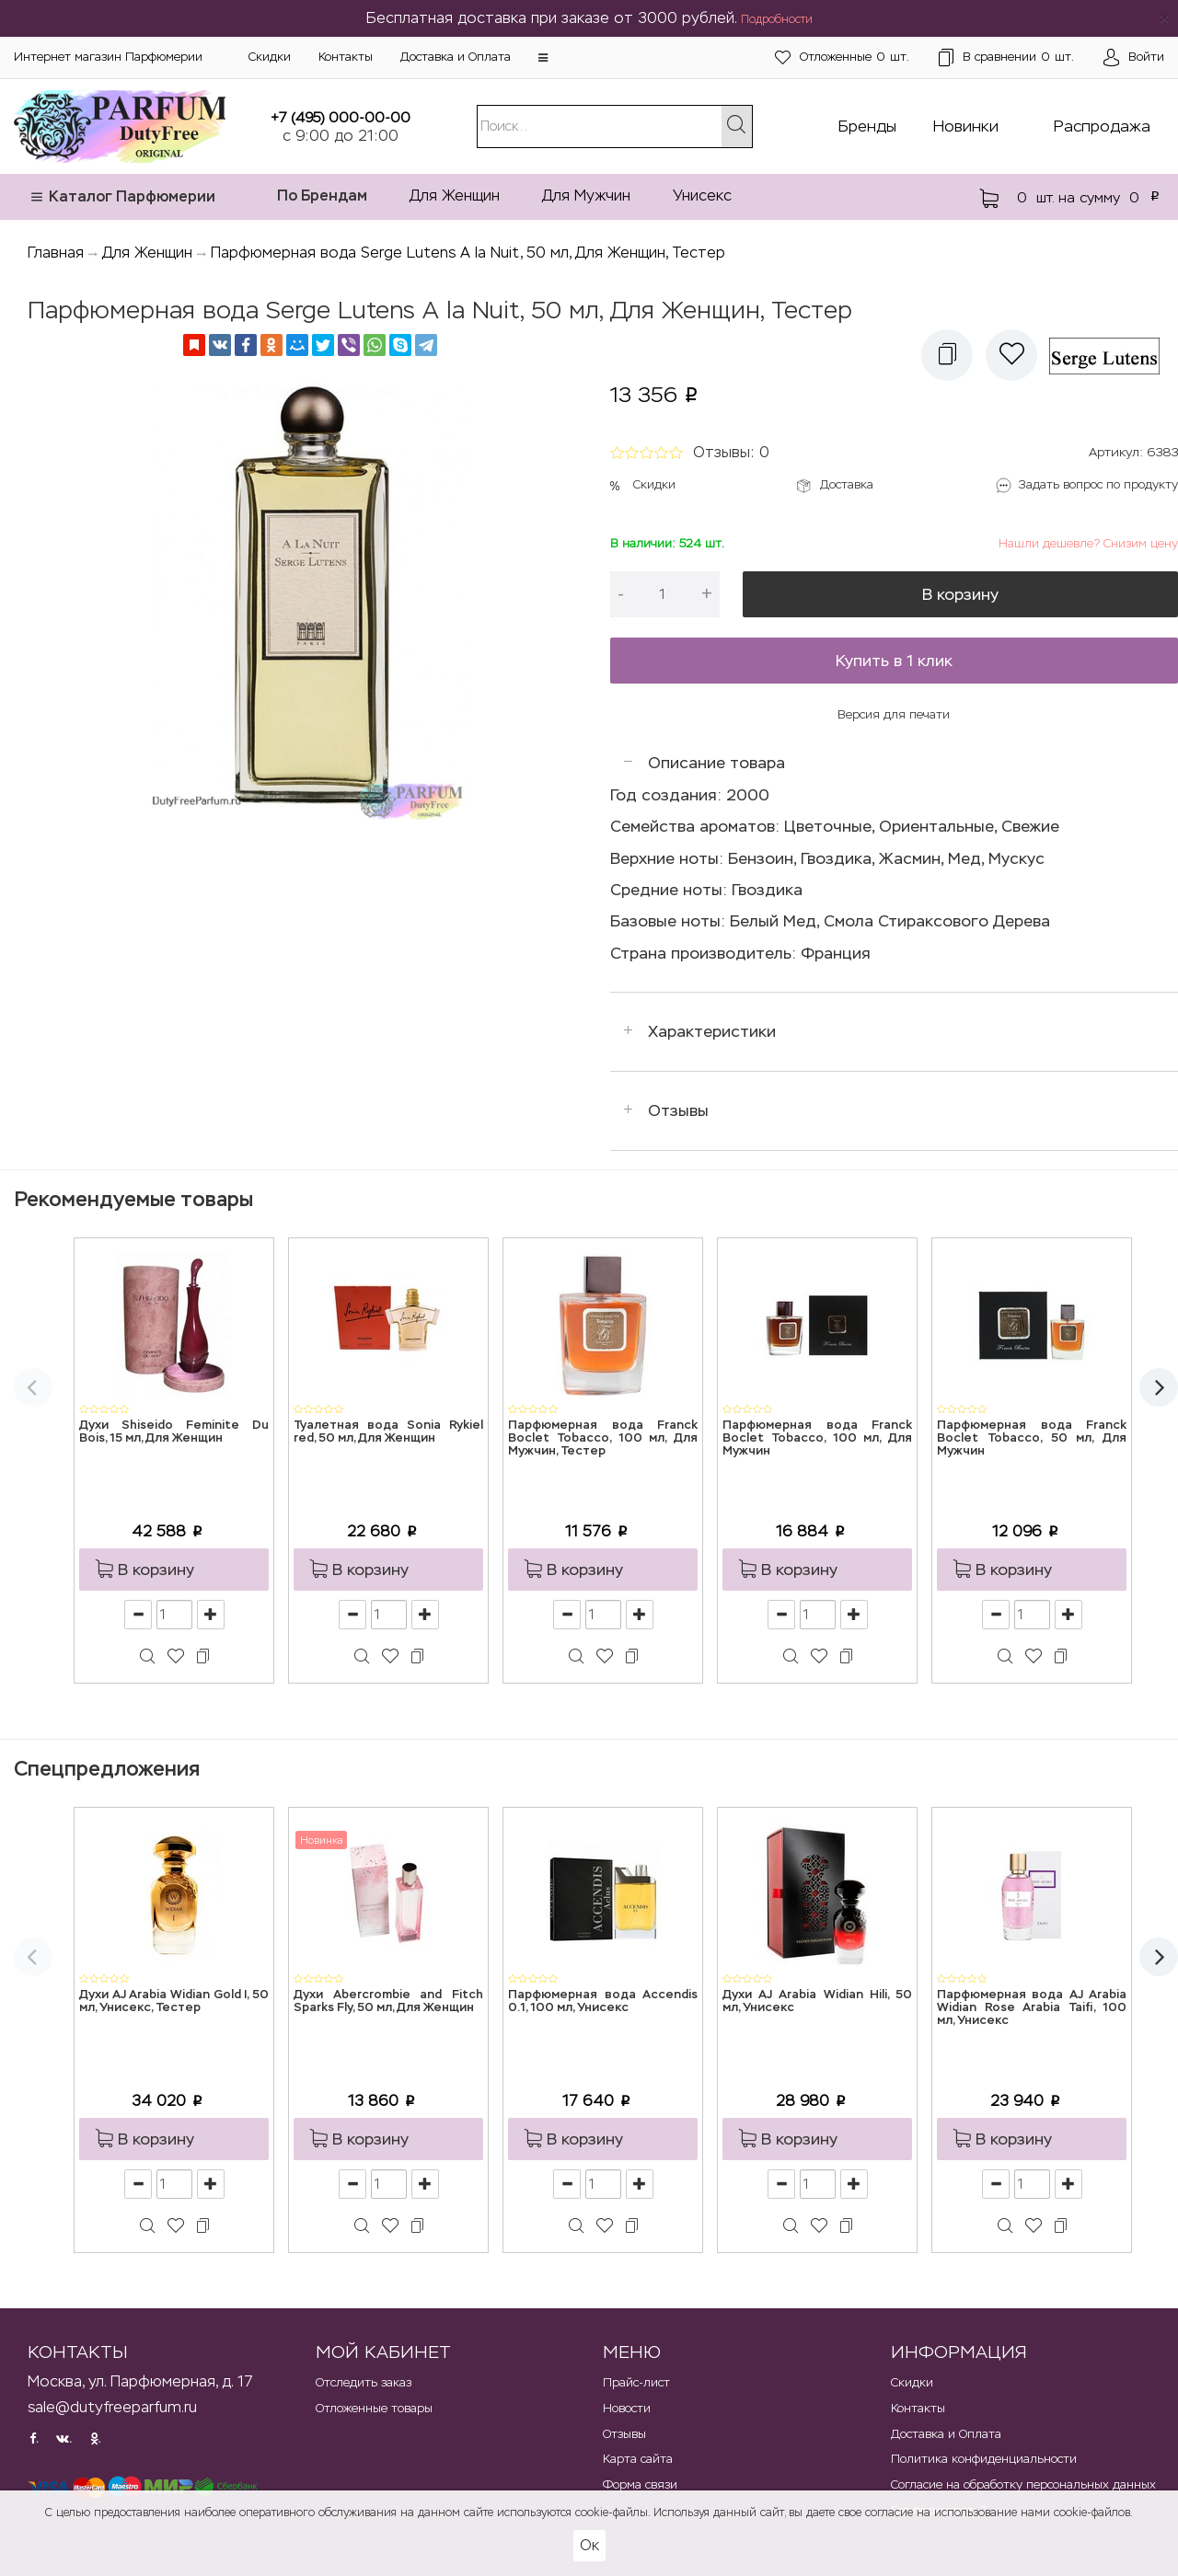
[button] (543, 58)
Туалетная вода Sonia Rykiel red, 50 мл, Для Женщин (388, 1432)
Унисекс (702, 195)
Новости (627, 2408)
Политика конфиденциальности (984, 2459)
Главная (56, 252)
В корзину (960, 594)
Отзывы (678, 1110)
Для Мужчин (586, 195)
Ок (589, 2545)
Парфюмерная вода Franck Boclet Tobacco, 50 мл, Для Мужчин (1031, 1439)
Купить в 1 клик (894, 660)
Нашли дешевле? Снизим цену (1088, 543)
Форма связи (640, 2484)
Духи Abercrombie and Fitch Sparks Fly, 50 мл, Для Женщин (388, 2001)
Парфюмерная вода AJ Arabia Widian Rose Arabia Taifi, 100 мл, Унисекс (1031, 2008)
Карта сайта (638, 2459)
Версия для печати (893, 714)
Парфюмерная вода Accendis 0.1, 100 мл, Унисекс (603, 2001)
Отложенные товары (374, 2408)
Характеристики (712, 1031)
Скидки (269, 56)
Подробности (777, 19)
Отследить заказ (363, 2382)
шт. (842, 57)
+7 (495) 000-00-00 (340, 117)
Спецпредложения (107, 1768)
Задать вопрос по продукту (1098, 484)
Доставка (846, 484)
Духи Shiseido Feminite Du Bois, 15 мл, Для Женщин (174, 1432)
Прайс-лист (636, 2382)
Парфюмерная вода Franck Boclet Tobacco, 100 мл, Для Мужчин (817, 1439)
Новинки (966, 126)
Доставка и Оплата (455, 56)
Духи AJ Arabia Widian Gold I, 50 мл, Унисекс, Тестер (174, 2001)
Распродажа (1102, 126)
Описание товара (716, 763)
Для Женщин (455, 195)
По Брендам (322, 195)
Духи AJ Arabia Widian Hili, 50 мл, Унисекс (817, 2001)
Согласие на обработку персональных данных (1023, 2484)
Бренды (867, 126)
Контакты (345, 56)
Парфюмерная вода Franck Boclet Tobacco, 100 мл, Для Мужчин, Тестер (603, 1439)
